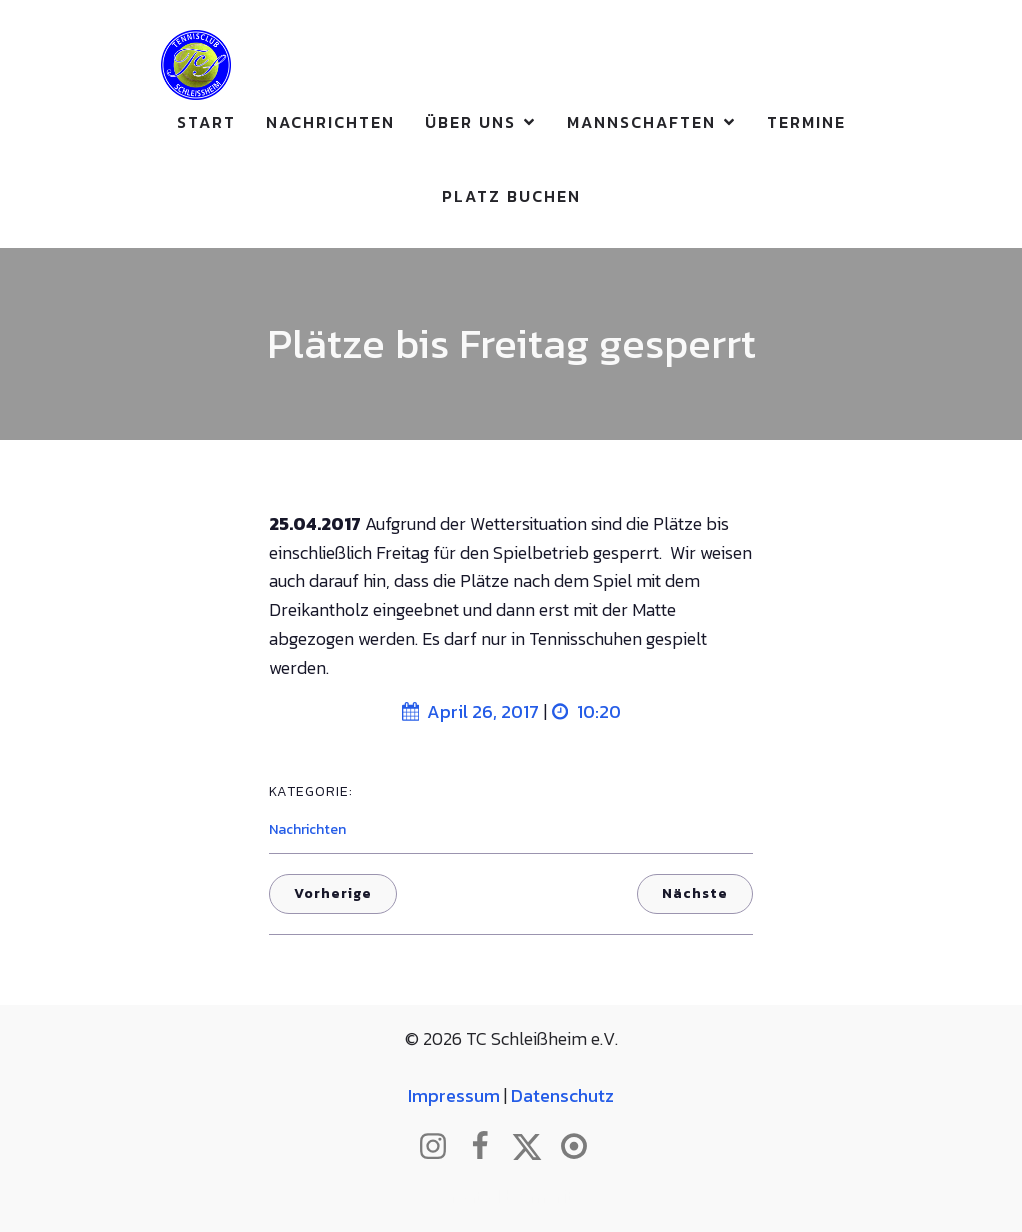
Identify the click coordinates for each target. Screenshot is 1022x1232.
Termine (806, 122)
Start (206, 122)
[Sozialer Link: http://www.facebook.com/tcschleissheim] (487, 1147)
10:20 (586, 711)
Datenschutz (562, 1095)
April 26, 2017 (470, 711)
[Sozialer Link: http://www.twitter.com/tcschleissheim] (534, 1147)
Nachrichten (330, 122)
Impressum (454, 1095)
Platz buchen (511, 196)
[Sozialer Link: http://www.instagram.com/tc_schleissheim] (440, 1147)
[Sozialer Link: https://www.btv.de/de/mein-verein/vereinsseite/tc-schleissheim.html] (581, 1147)
